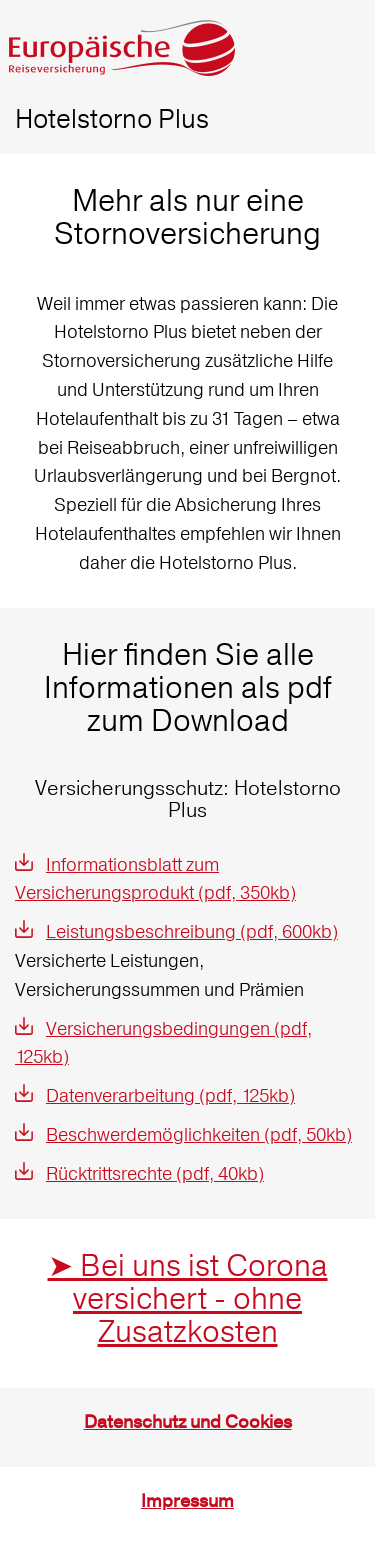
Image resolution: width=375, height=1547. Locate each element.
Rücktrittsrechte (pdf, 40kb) (155, 1173)
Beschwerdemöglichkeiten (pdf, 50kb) (199, 1134)
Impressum (187, 1501)
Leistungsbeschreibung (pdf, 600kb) (192, 931)
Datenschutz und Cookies (188, 1422)
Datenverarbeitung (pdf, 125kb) (170, 1095)
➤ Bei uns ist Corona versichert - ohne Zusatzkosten (188, 1298)
